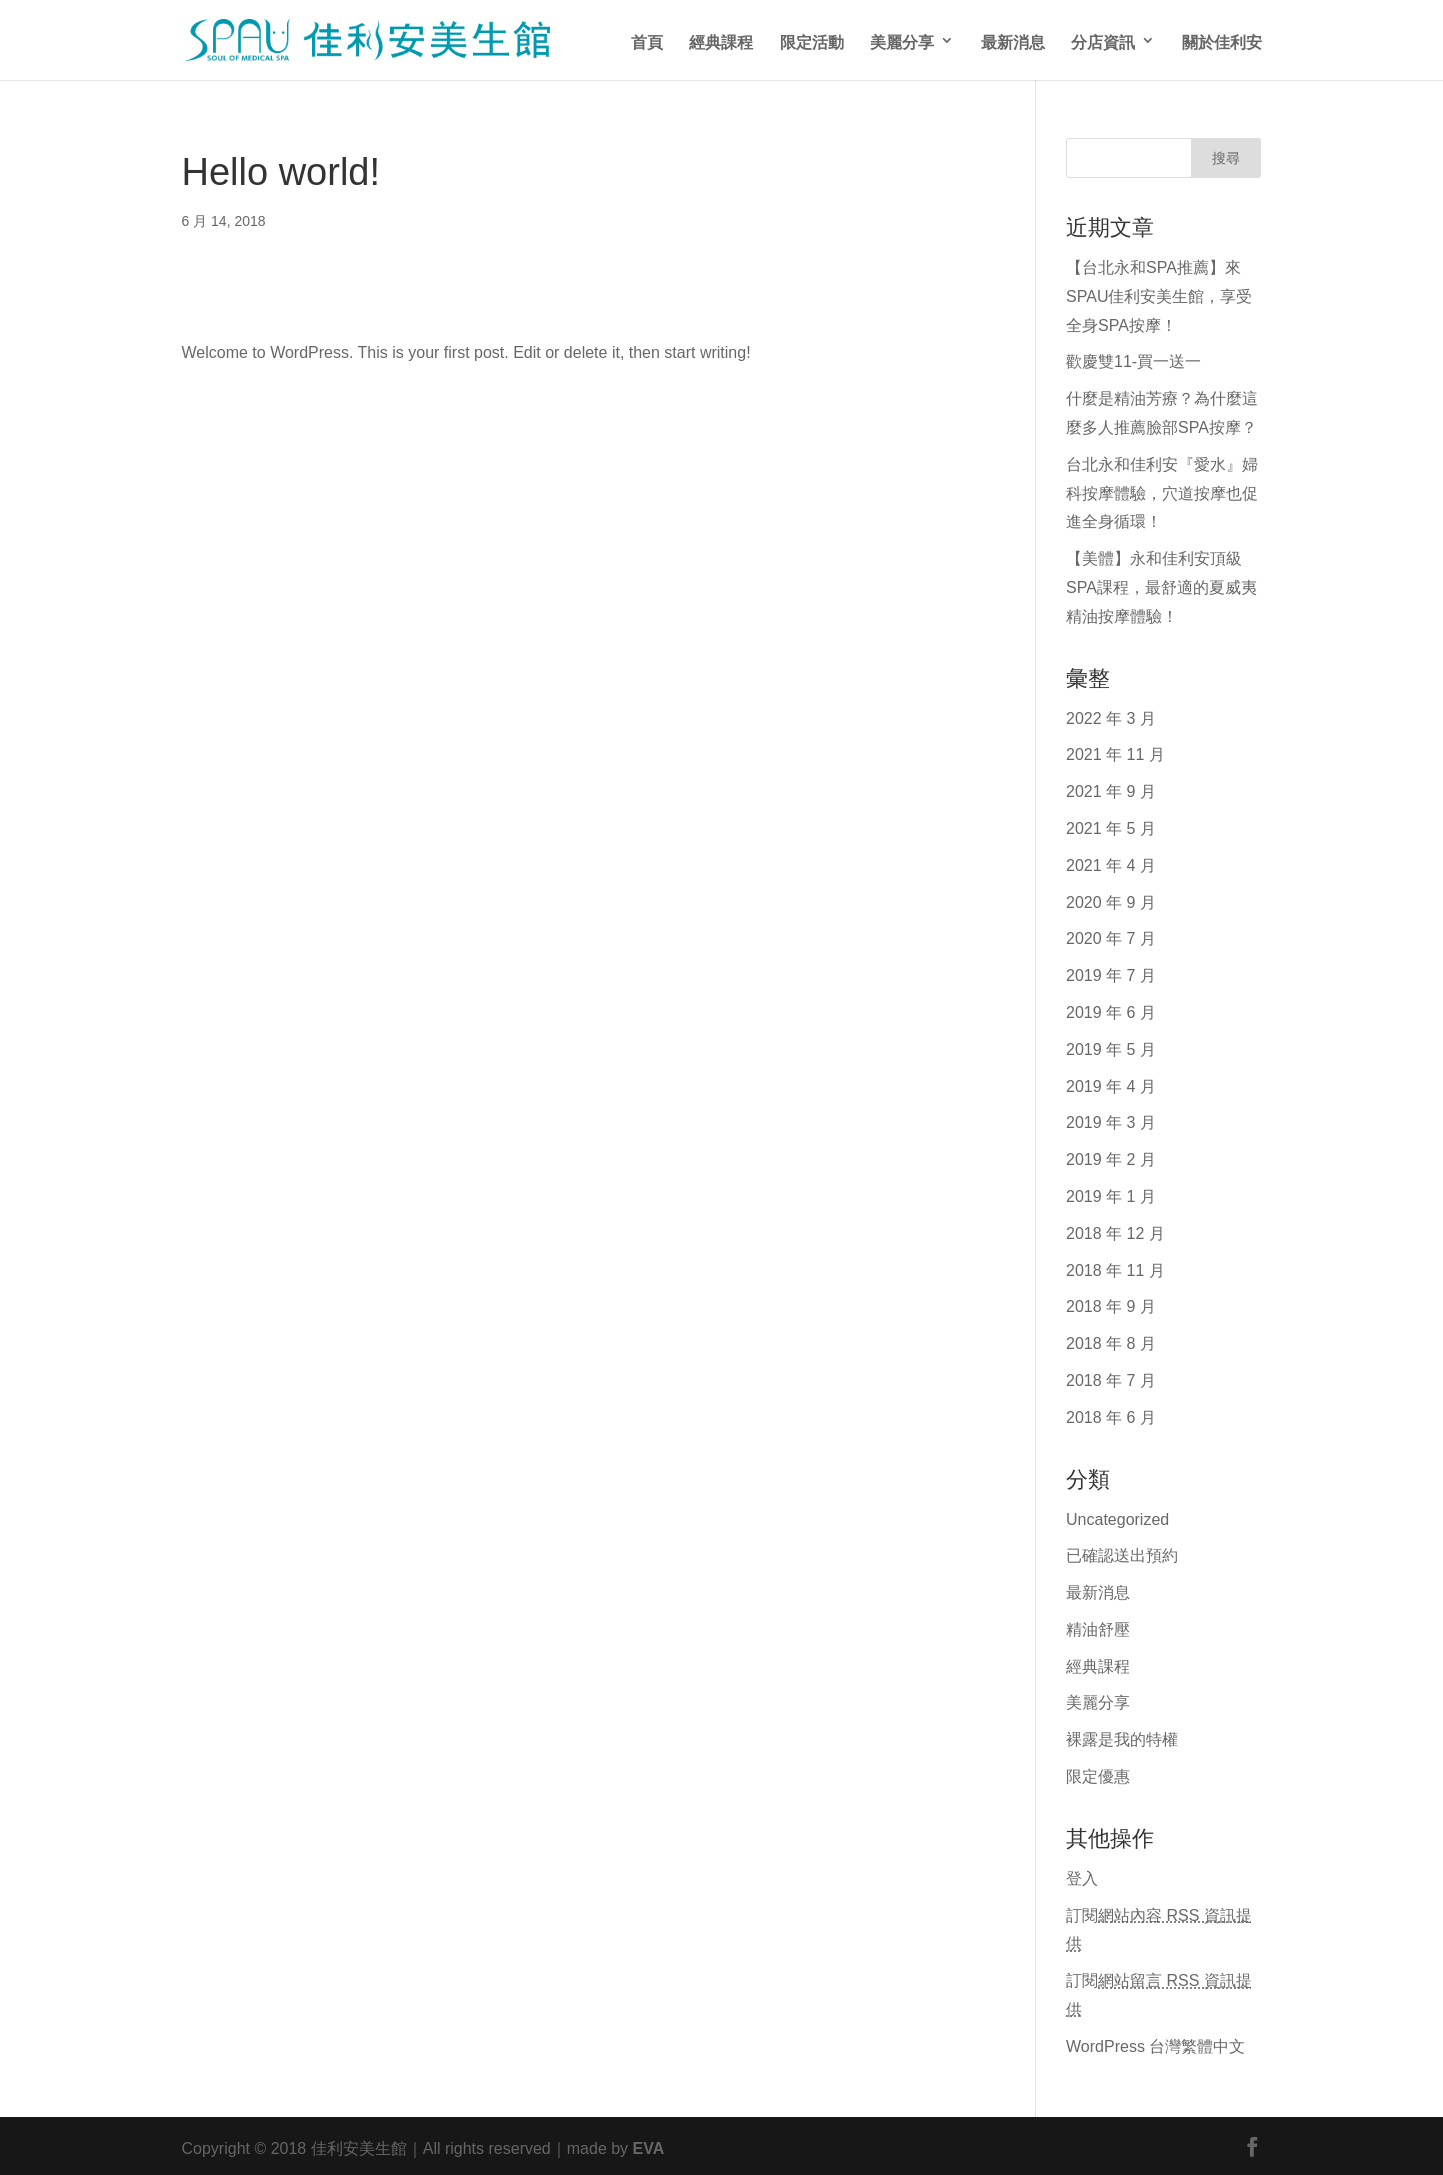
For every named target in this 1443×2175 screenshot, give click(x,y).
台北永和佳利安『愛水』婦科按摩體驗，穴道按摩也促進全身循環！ (1162, 491)
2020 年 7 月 (1111, 936)
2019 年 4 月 (1111, 1084)
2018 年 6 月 (1111, 1415)
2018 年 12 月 (1115, 1231)
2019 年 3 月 (1111, 1120)
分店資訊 (1103, 40)
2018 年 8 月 (1111, 1341)
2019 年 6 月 (1111, 1010)
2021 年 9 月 (1111, 789)
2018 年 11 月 (1115, 1268)
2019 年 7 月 (1111, 973)
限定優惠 (1098, 1774)
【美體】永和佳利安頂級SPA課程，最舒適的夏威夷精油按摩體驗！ (1161, 585)
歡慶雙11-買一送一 (1133, 359)
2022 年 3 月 (1111, 716)
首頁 (647, 40)
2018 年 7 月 (1111, 1378)
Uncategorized (1117, 1517)
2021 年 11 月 (1115, 752)
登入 (1082, 1876)
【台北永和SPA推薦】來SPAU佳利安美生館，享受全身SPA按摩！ (1159, 294)
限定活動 (812, 40)
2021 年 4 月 (1111, 863)
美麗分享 (902, 40)
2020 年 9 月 (1111, 900)
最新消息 (1013, 40)
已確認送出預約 (1122, 1553)
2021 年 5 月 (1111, 826)
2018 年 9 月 (1111, 1304)
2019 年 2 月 (1111, 1157)
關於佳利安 (1222, 40)
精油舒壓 (1098, 1627)
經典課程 (721, 40)
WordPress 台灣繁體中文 (1155, 2044)
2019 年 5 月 (1111, 1047)
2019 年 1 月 (1111, 1194)
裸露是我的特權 (1122, 1737)
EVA (649, 2146)
